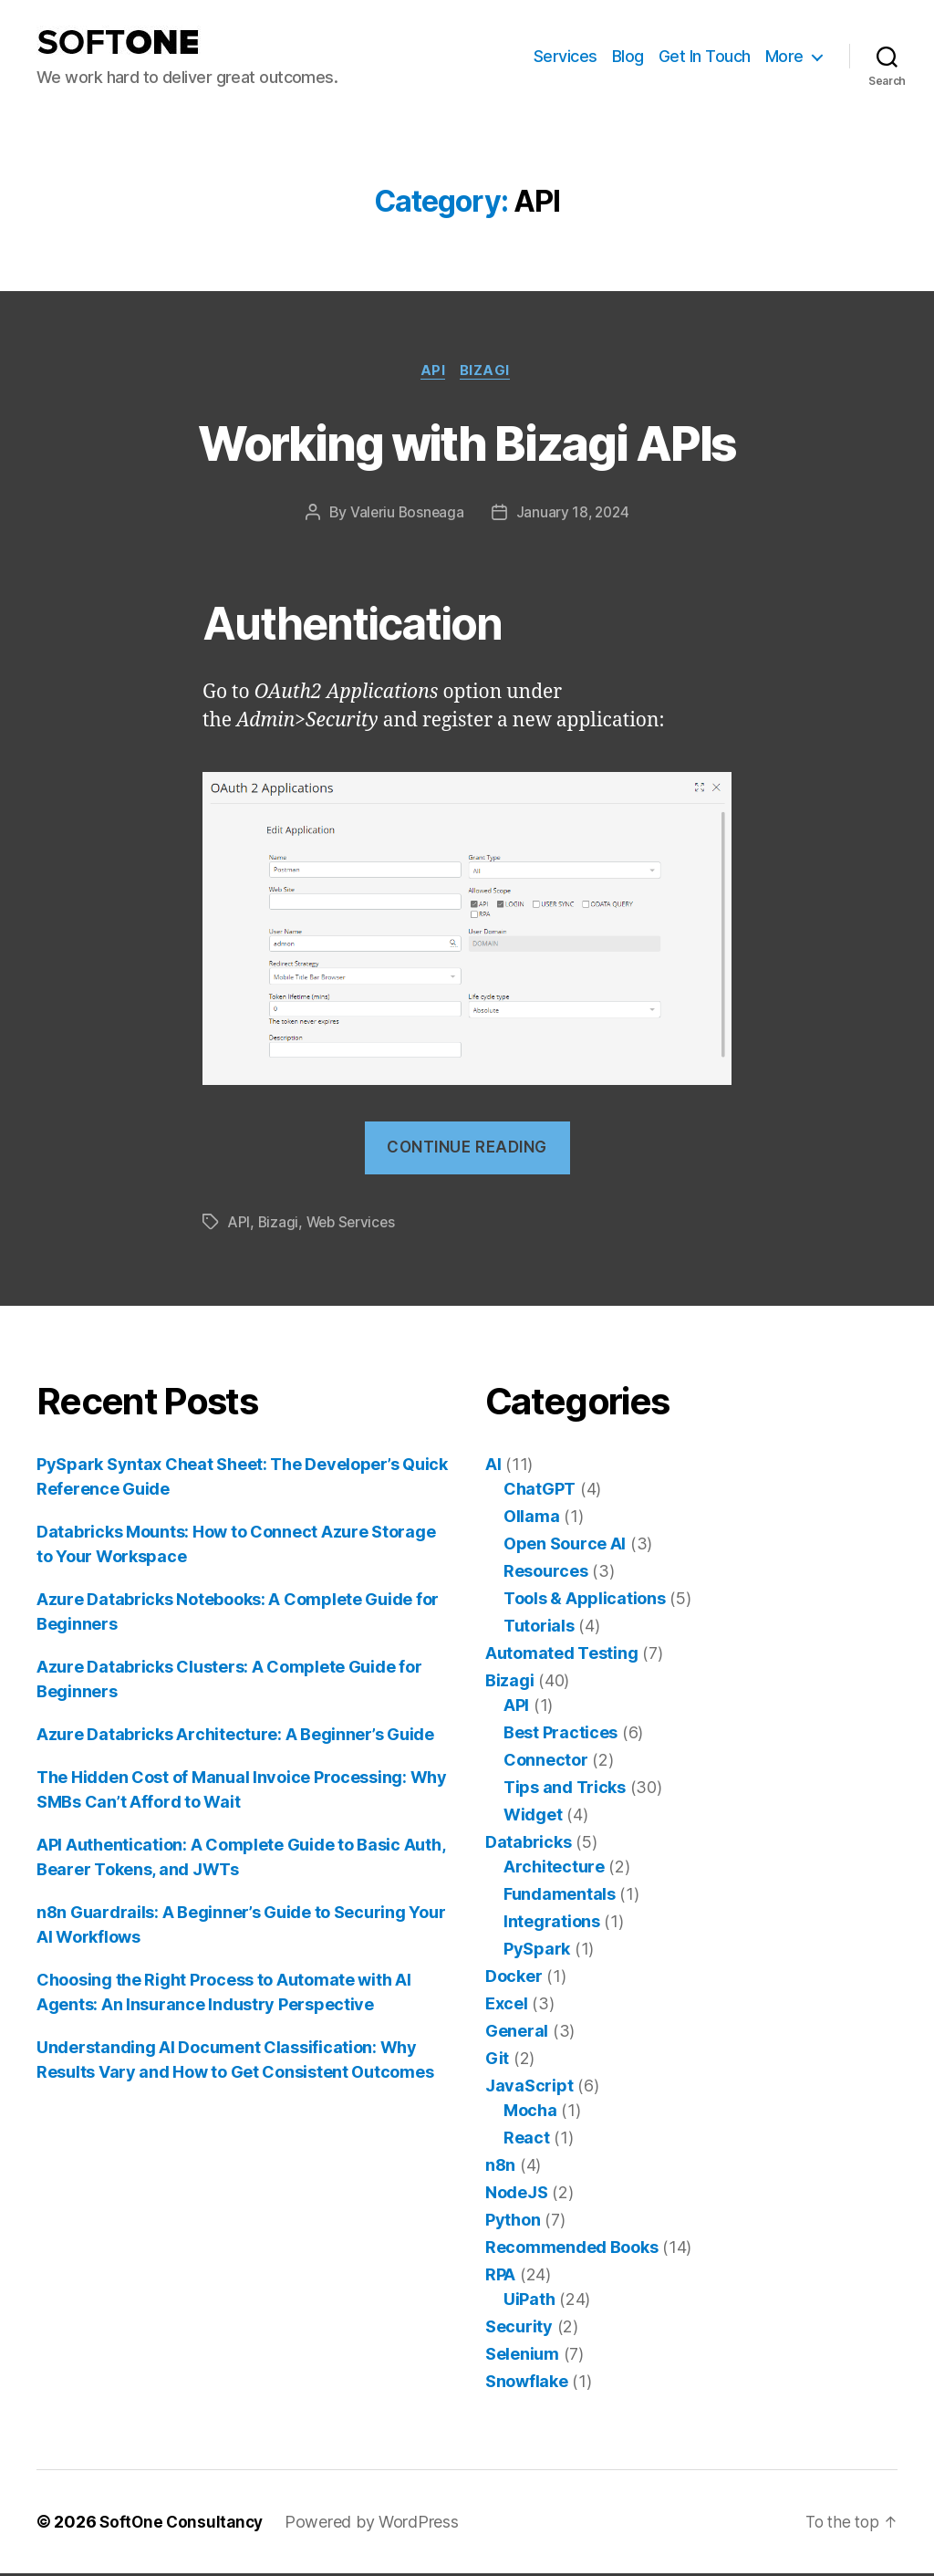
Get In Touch (705, 56)
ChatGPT (539, 1491)
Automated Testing (561, 1655)
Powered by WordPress (377, 2524)
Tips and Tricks (564, 1789)
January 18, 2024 (573, 515)
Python (512, 2222)
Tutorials (539, 1628)
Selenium (522, 2356)
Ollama (531, 1518)
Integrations (551, 1924)
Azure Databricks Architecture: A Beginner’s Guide (235, 1737)
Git (497, 2060)
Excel (506, 2006)
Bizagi (489, 372)
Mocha (530, 2112)
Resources (545, 1573)
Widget (532, 1817)
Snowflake (526, 2383)
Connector (545, 1762)
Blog (628, 56)
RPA (500, 2277)
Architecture (554, 1869)
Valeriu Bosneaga (405, 515)
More (784, 56)
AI (493, 1466)
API (433, 372)
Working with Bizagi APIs (466, 442)
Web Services (354, 1224)
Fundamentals (559, 1896)
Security (519, 2329)
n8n (500, 2167)
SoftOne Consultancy (183, 2524)
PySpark (536, 1951)
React (526, 2140)
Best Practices (560, 1735)
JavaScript (529, 2088)
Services (565, 56)
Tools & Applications (584, 1601)
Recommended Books (571, 2249)
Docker (513, 1978)
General (516, 2033)
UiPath (529, 2301)
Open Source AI (564, 1546)
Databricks (528, 1844)
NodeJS (516, 2195)
